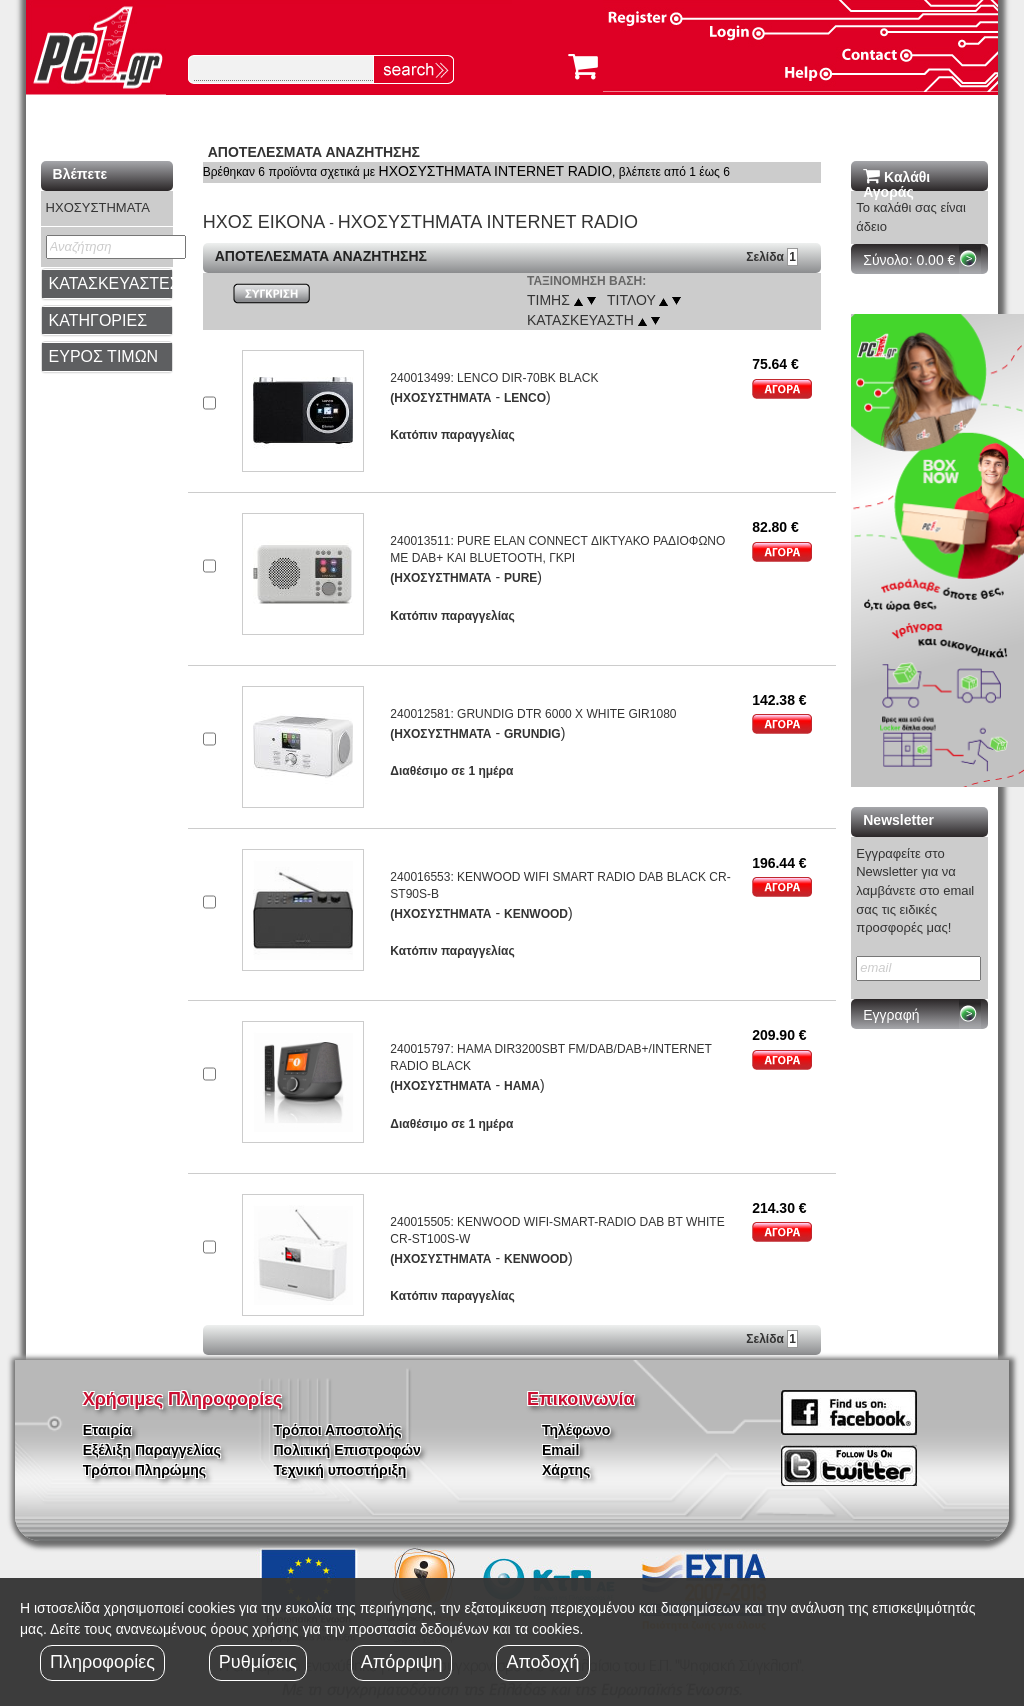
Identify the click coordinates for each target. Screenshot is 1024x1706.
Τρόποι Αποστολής (338, 1430)
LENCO (525, 398)
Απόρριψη (402, 1662)
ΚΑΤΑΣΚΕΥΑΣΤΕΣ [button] (114, 283)
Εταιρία (107, 1430)
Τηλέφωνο (576, 1430)
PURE (520, 578)
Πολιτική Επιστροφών (347, 1450)
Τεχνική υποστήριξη (340, 1470)
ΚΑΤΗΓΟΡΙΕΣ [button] (98, 320)
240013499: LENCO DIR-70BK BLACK (494, 378)
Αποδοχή (542, 1662)
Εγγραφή (891, 1015)
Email (560, 1450)
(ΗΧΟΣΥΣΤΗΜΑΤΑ (440, 398)
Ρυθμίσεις (258, 1662)
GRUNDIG (532, 734)
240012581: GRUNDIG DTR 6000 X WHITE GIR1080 (533, 714)
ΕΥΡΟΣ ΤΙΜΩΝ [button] (104, 356)
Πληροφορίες (102, 1662)
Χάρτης (566, 1470)
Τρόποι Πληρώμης (144, 1470)
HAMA (522, 1086)
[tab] (107, 284)
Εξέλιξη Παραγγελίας (152, 1450)
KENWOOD (536, 914)
